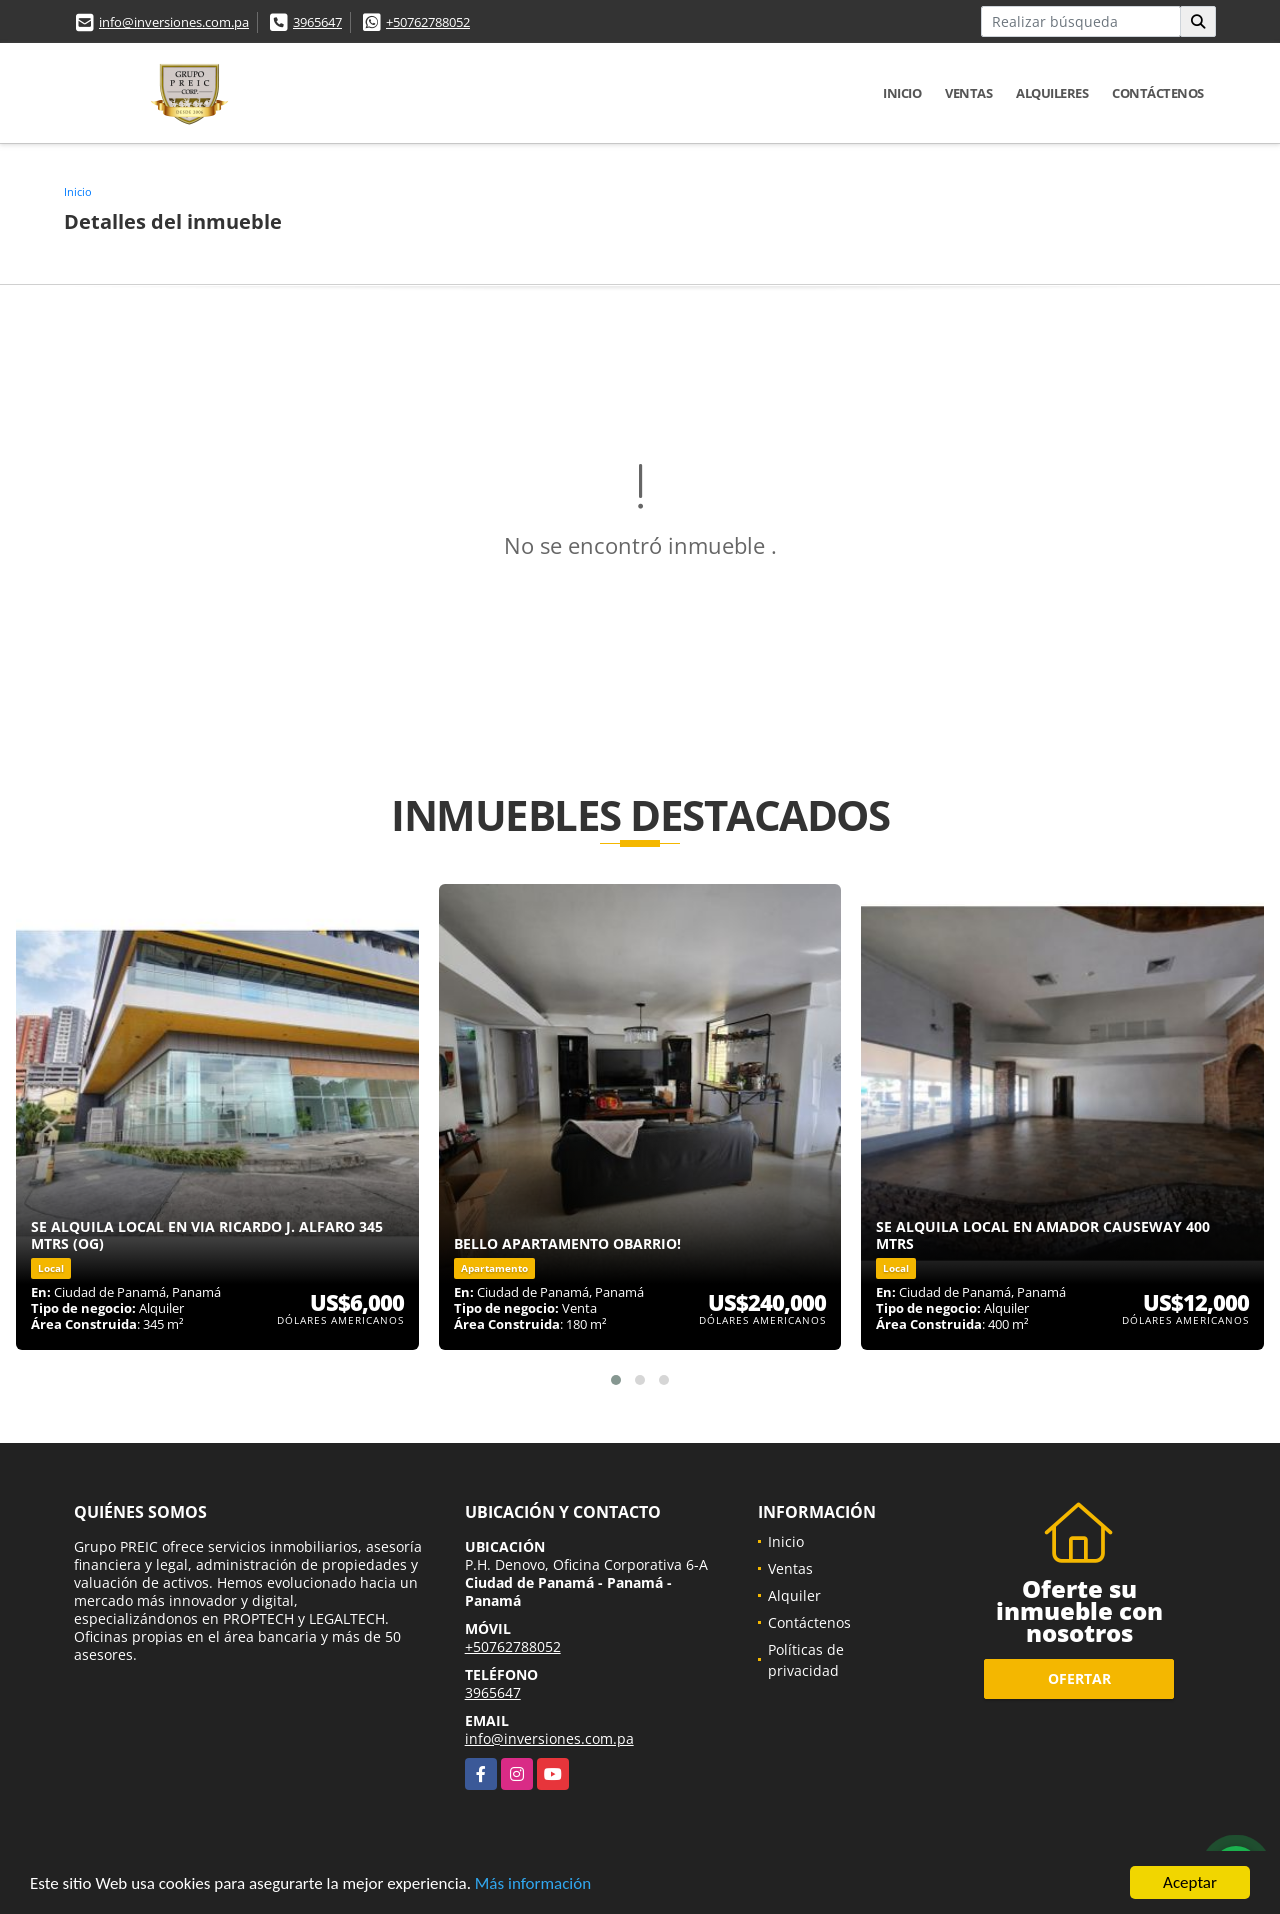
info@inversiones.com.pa (174, 22)
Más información (533, 1884)
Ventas (968, 93)
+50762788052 (428, 22)
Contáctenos (1158, 93)
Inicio (902, 93)
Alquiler (794, 1595)
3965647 (317, 22)
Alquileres (1052, 93)
